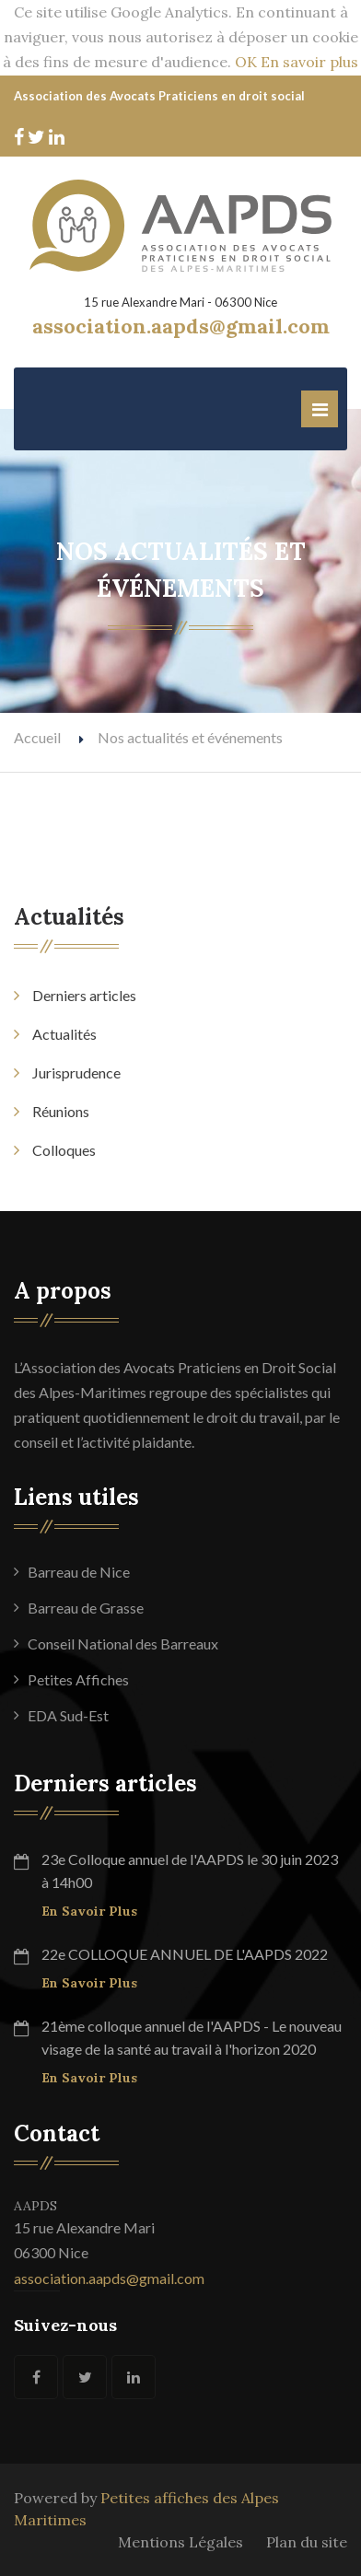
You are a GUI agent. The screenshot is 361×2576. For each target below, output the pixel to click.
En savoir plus (309, 61)
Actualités (64, 1034)
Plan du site (306, 2542)
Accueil (37, 737)
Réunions (60, 1111)
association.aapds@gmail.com (109, 2278)
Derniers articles (84, 995)
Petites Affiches (78, 1679)
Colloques (64, 1150)
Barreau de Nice (79, 1571)
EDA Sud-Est (68, 1715)
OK (246, 61)
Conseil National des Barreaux (123, 1643)
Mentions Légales (180, 2542)
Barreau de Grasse (86, 1607)
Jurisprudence (76, 1072)
